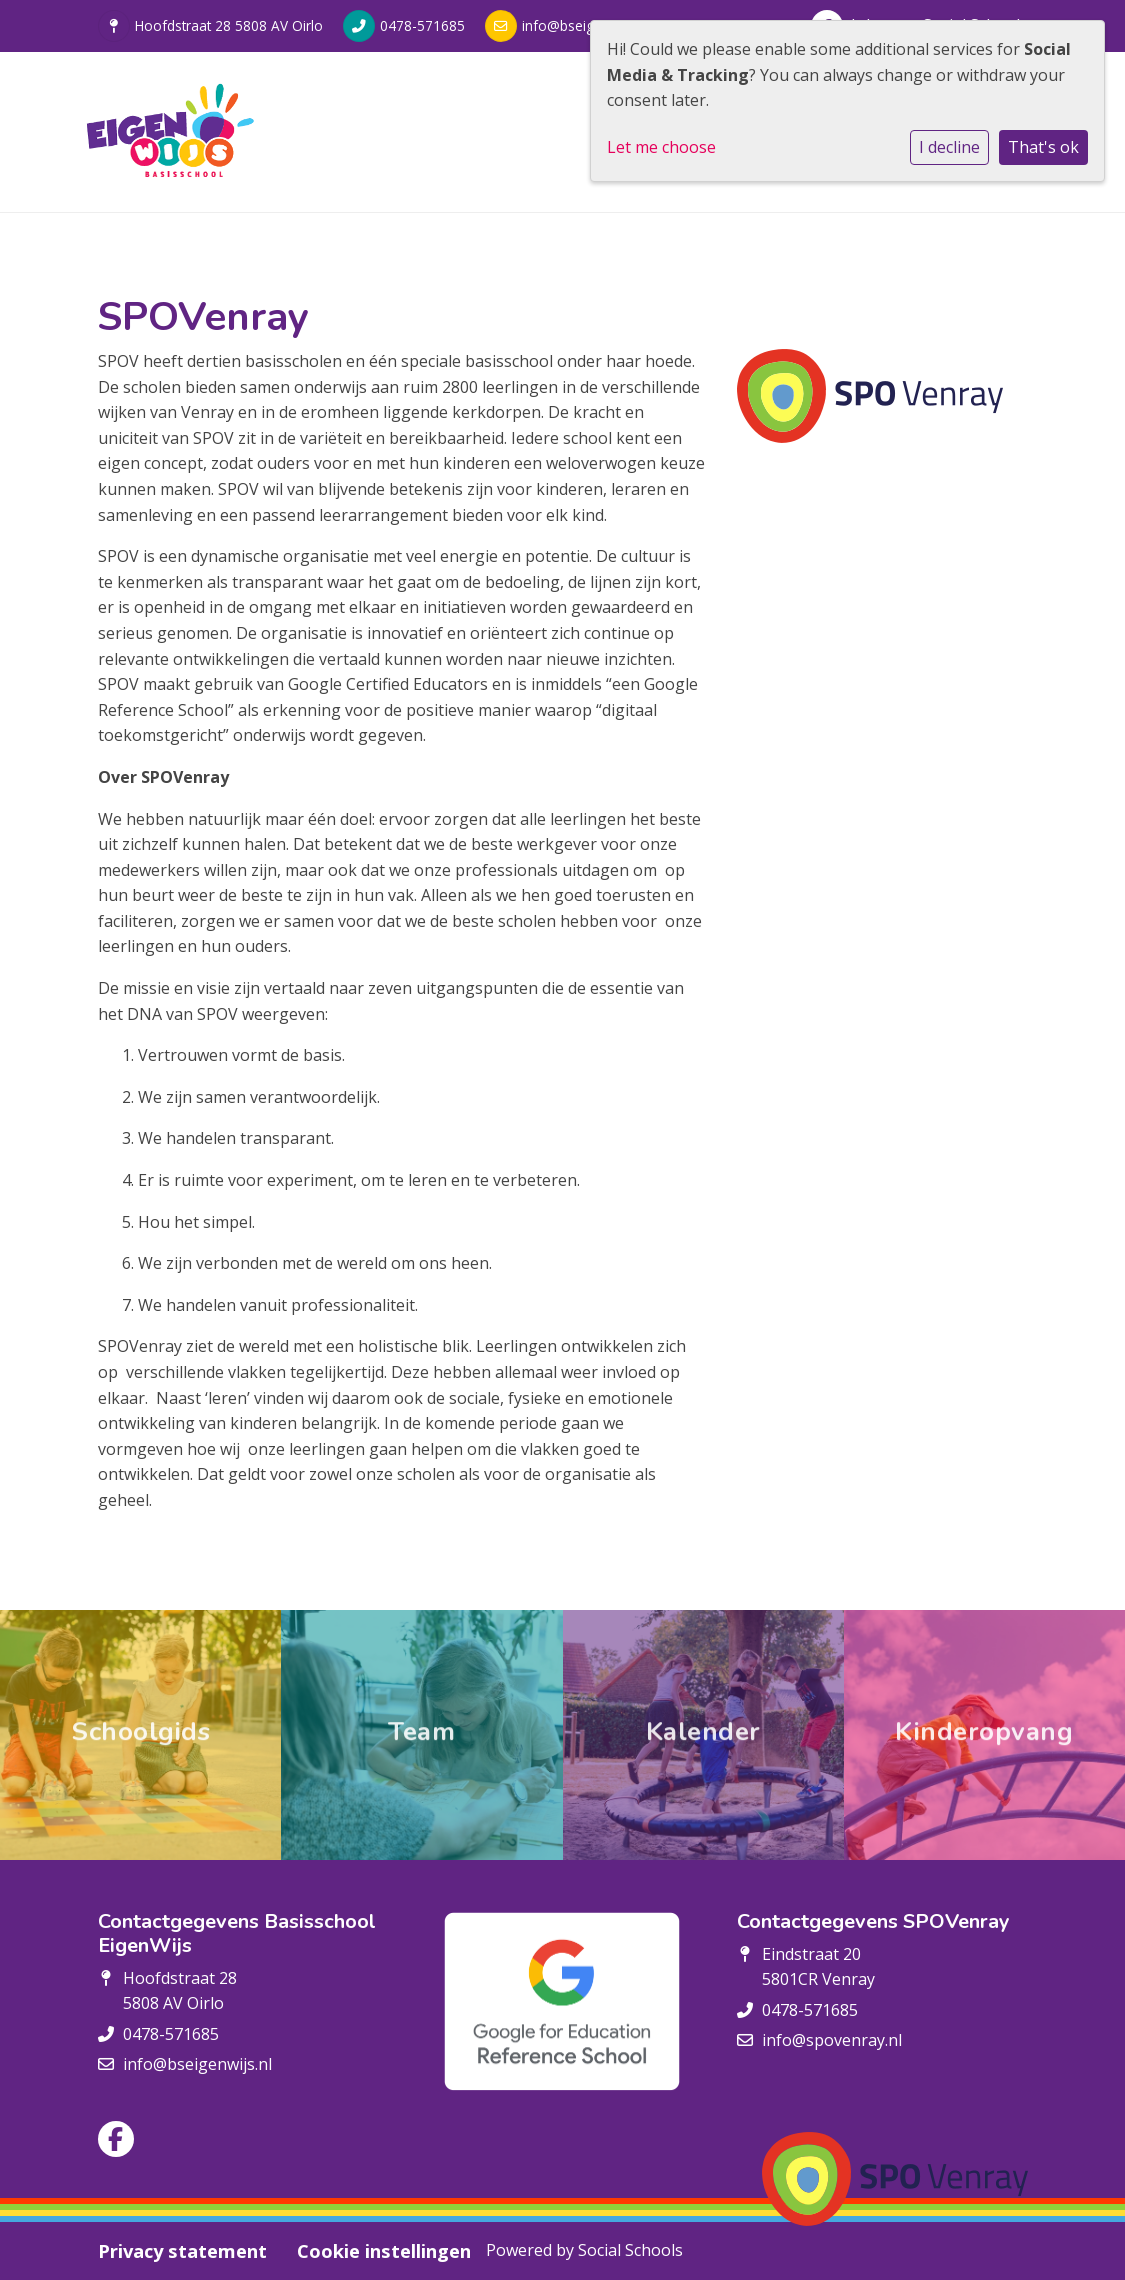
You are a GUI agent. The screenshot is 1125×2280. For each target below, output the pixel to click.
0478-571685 (422, 25)
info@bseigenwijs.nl (585, 25)
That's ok (1043, 147)
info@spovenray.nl (832, 2040)
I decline (949, 147)
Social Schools (630, 2250)
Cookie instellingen (384, 2251)
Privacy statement (182, 2251)
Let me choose (661, 147)
